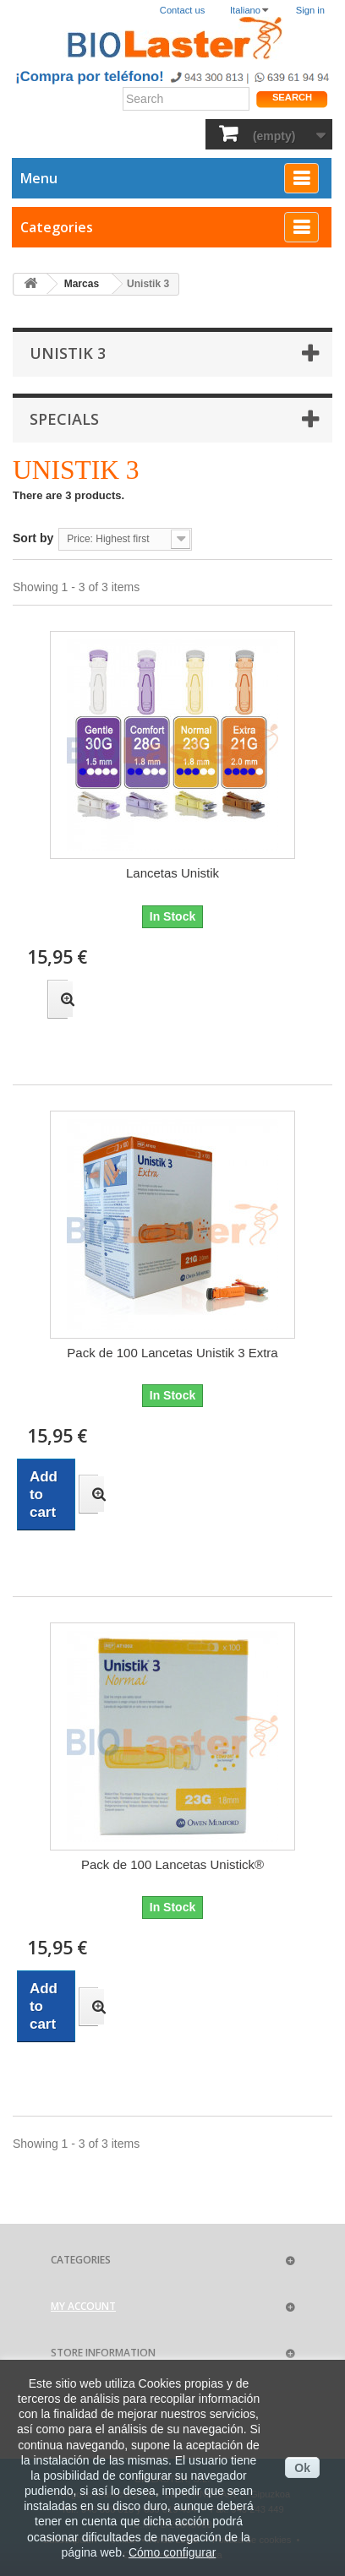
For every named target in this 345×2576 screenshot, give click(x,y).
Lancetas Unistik (172, 873)
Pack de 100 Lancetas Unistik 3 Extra (172, 1352)
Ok (302, 2468)
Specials (64, 419)
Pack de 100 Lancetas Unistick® (172, 1864)
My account (83, 2306)
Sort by (33, 538)
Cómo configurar (172, 2552)
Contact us (182, 10)
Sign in (310, 10)
